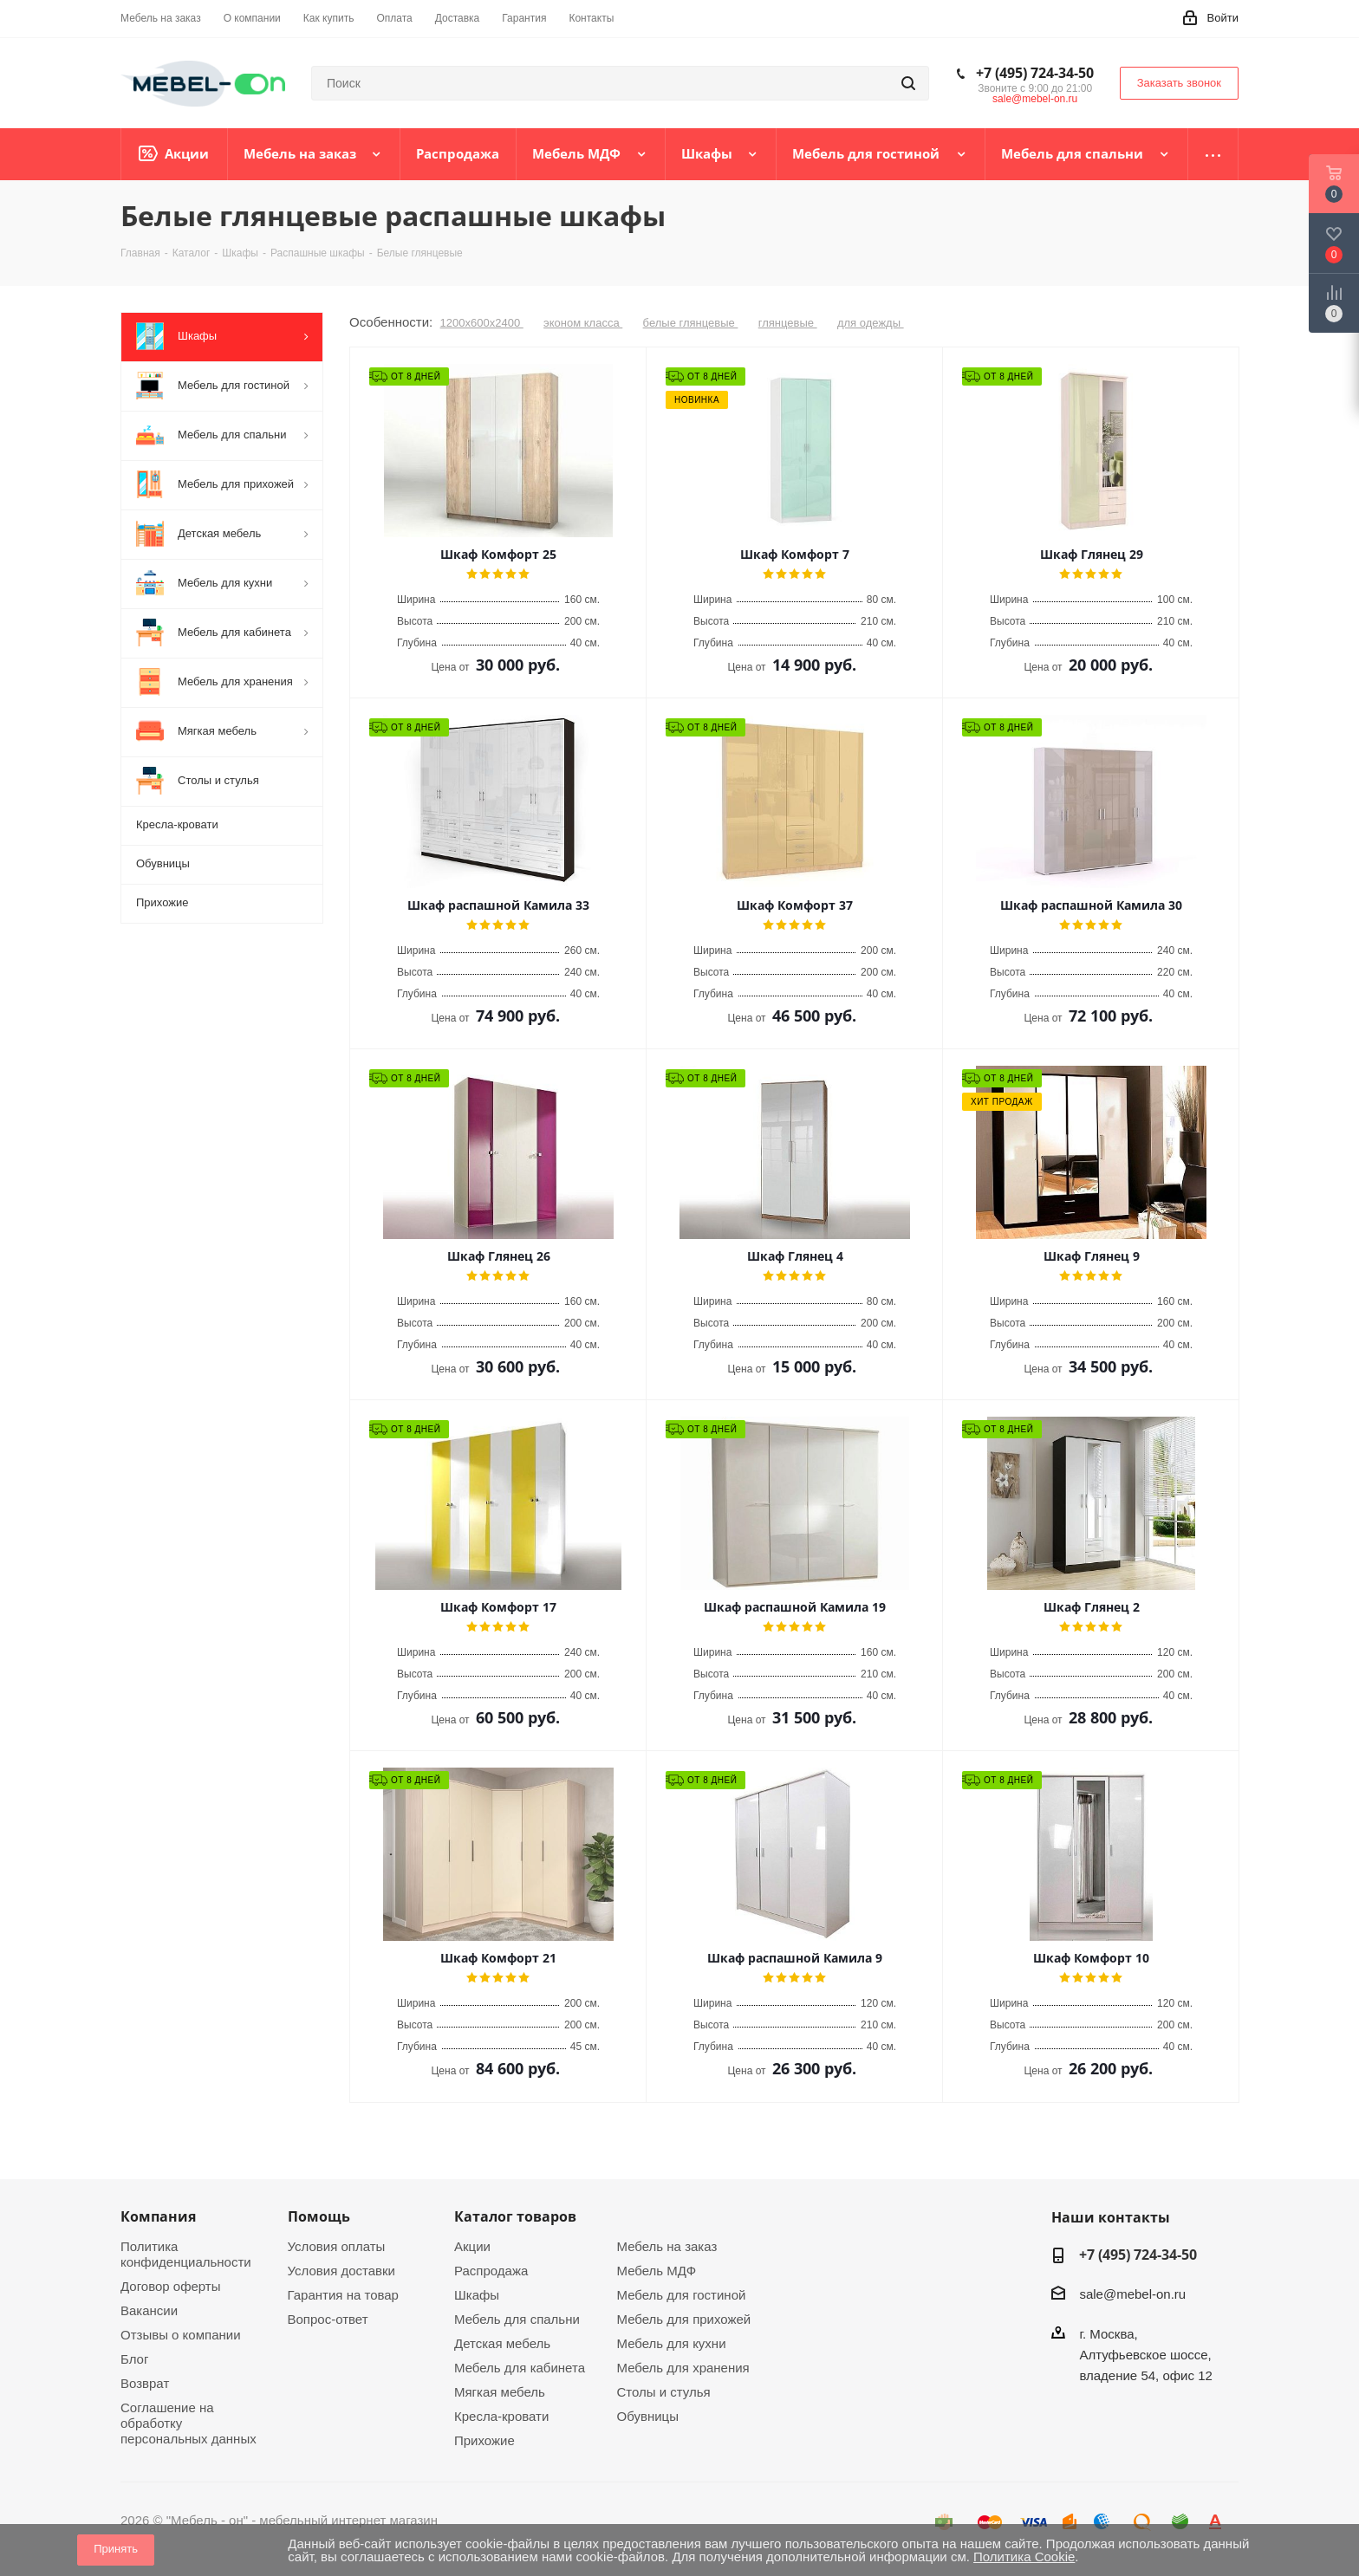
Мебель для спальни (517, 2319)
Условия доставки (341, 2270)
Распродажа (491, 2270)
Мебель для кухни (671, 2343)
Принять (116, 2548)
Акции (472, 2246)
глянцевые (787, 322)
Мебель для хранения (683, 2367)
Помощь (319, 2216)
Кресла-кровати (501, 2416)
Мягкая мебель (499, 2392)
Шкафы (476, 2294)
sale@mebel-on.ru (1034, 99)
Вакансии (149, 2310)
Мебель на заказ (667, 2246)
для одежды (870, 322)
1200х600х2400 (481, 322)
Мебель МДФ (657, 2270)
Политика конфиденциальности (185, 2254)
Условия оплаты (337, 2246)
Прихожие (484, 2440)
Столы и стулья (664, 2392)
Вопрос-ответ (328, 2319)
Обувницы (648, 2416)
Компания (158, 2216)
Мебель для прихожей (684, 2319)
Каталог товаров (515, 2216)
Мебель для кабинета (519, 2367)
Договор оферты (170, 2286)
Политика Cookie (1024, 2556)
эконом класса (582, 322)
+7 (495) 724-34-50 (1035, 72)
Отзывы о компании (180, 2334)
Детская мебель (502, 2343)
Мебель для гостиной (681, 2294)
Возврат (144, 2383)
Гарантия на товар (343, 2294)
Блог (134, 2359)
